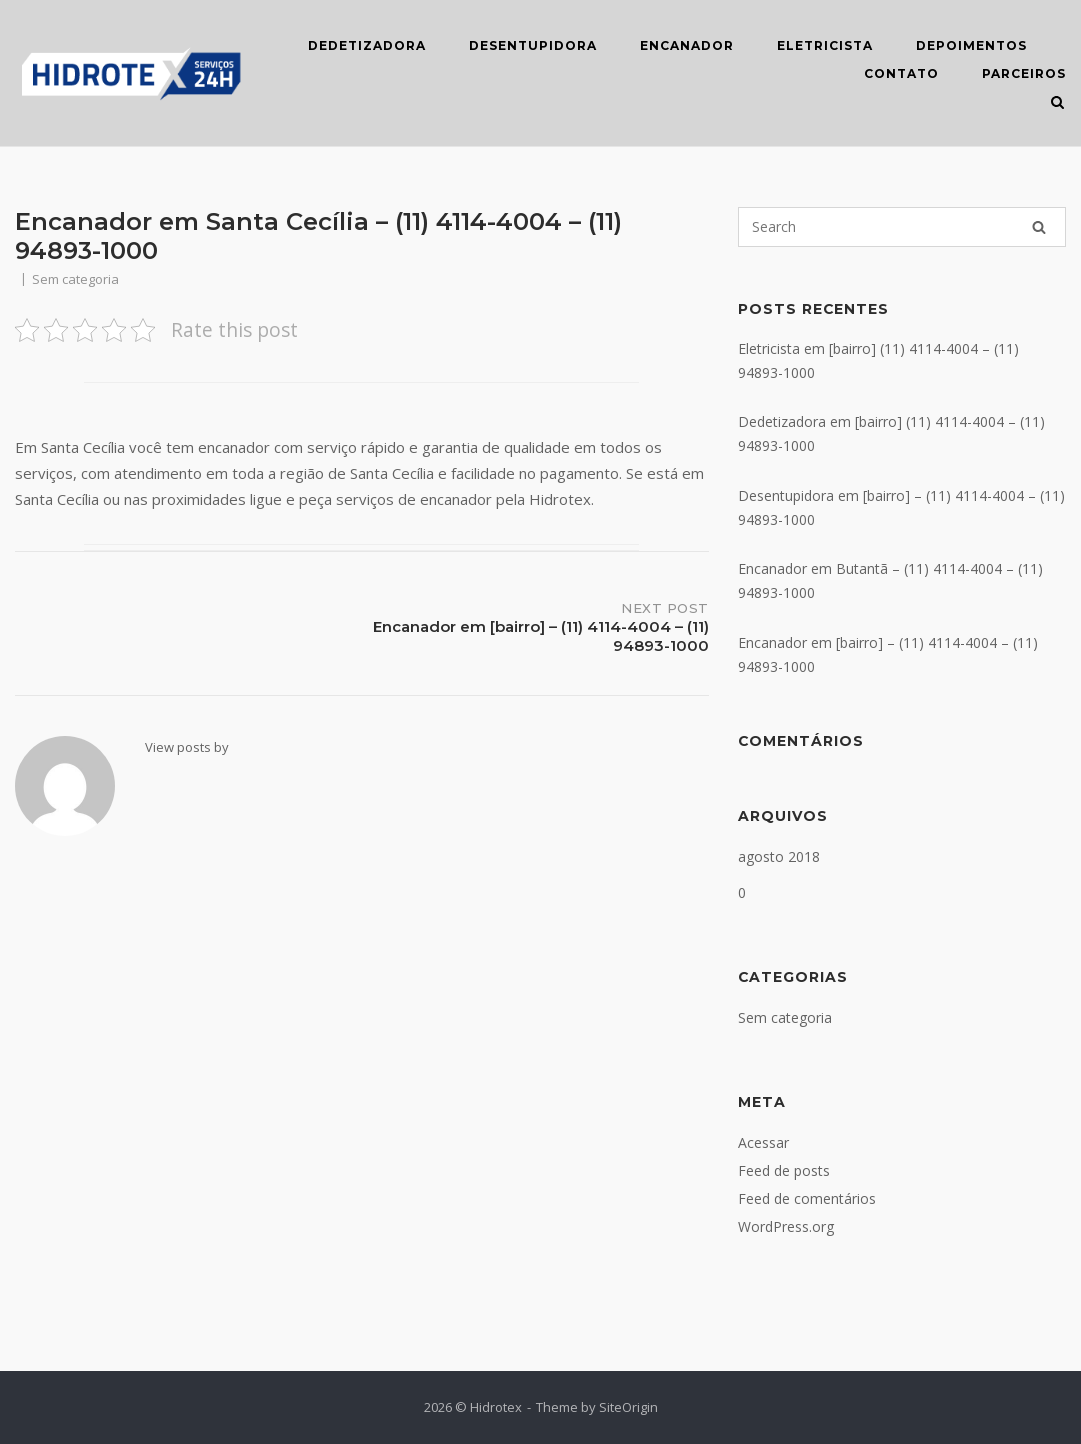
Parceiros (1024, 73)
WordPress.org (786, 1226)
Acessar (763, 1142)
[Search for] (902, 227)
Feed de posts (784, 1170)
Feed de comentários (807, 1198)
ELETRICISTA (825, 45)
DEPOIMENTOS (971, 45)
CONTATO (901, 73)
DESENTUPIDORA (533, 45)
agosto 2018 (779, 856)
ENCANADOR (687, 45)
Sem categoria (785, 1017)
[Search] (1039, 227)
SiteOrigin (628, 1407)
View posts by (187, 747)
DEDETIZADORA (367, 45)
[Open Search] (1057, 104)
